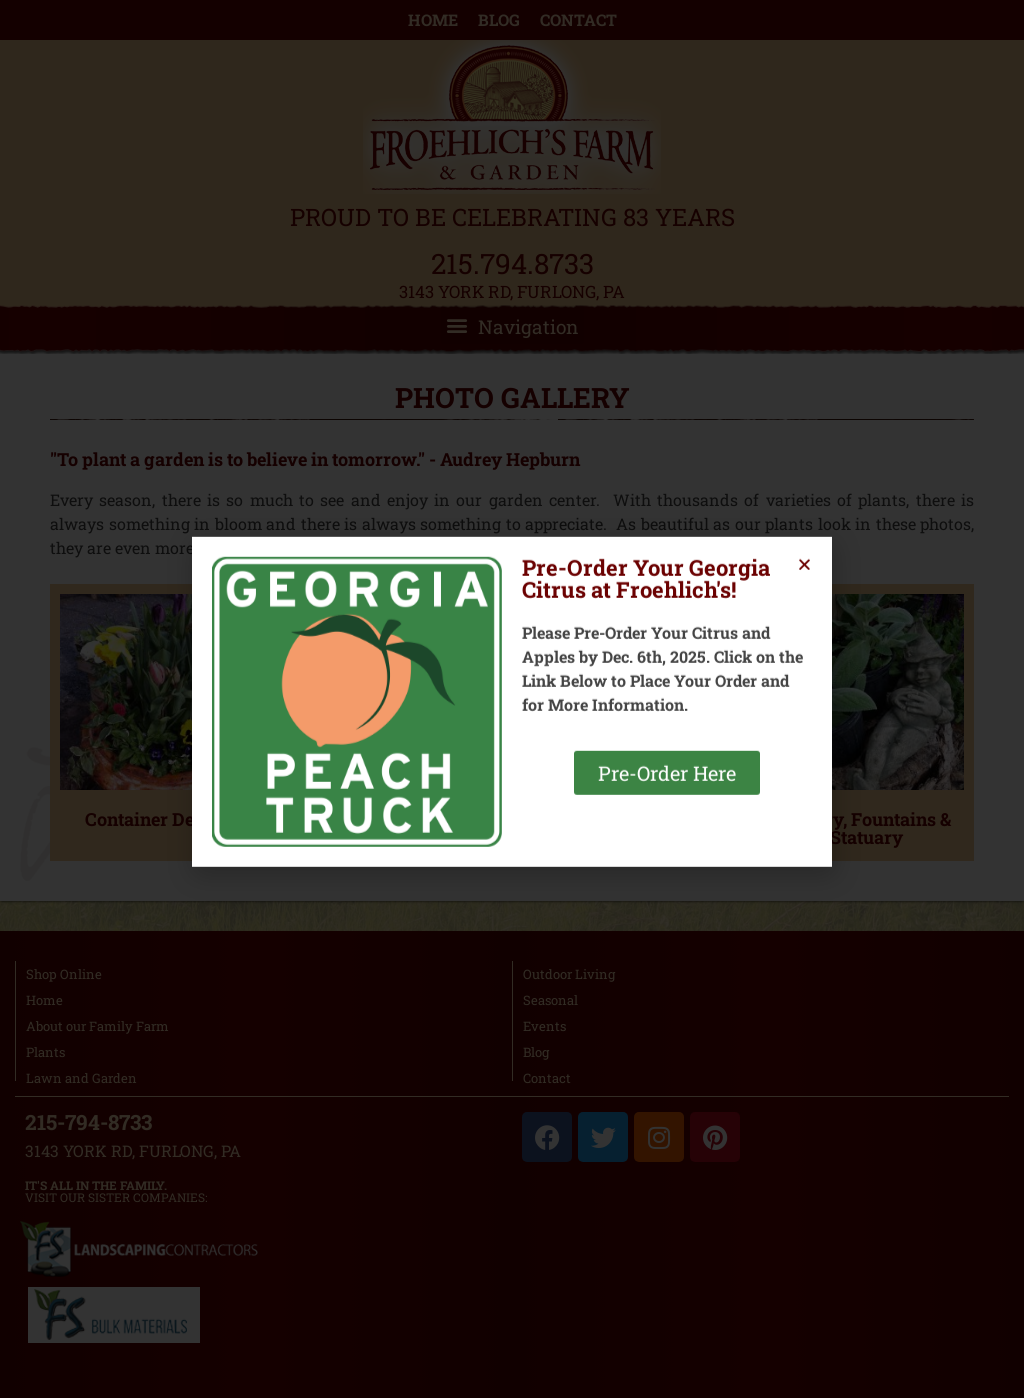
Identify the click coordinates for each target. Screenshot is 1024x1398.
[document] (512, 699)
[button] (804, 577)
